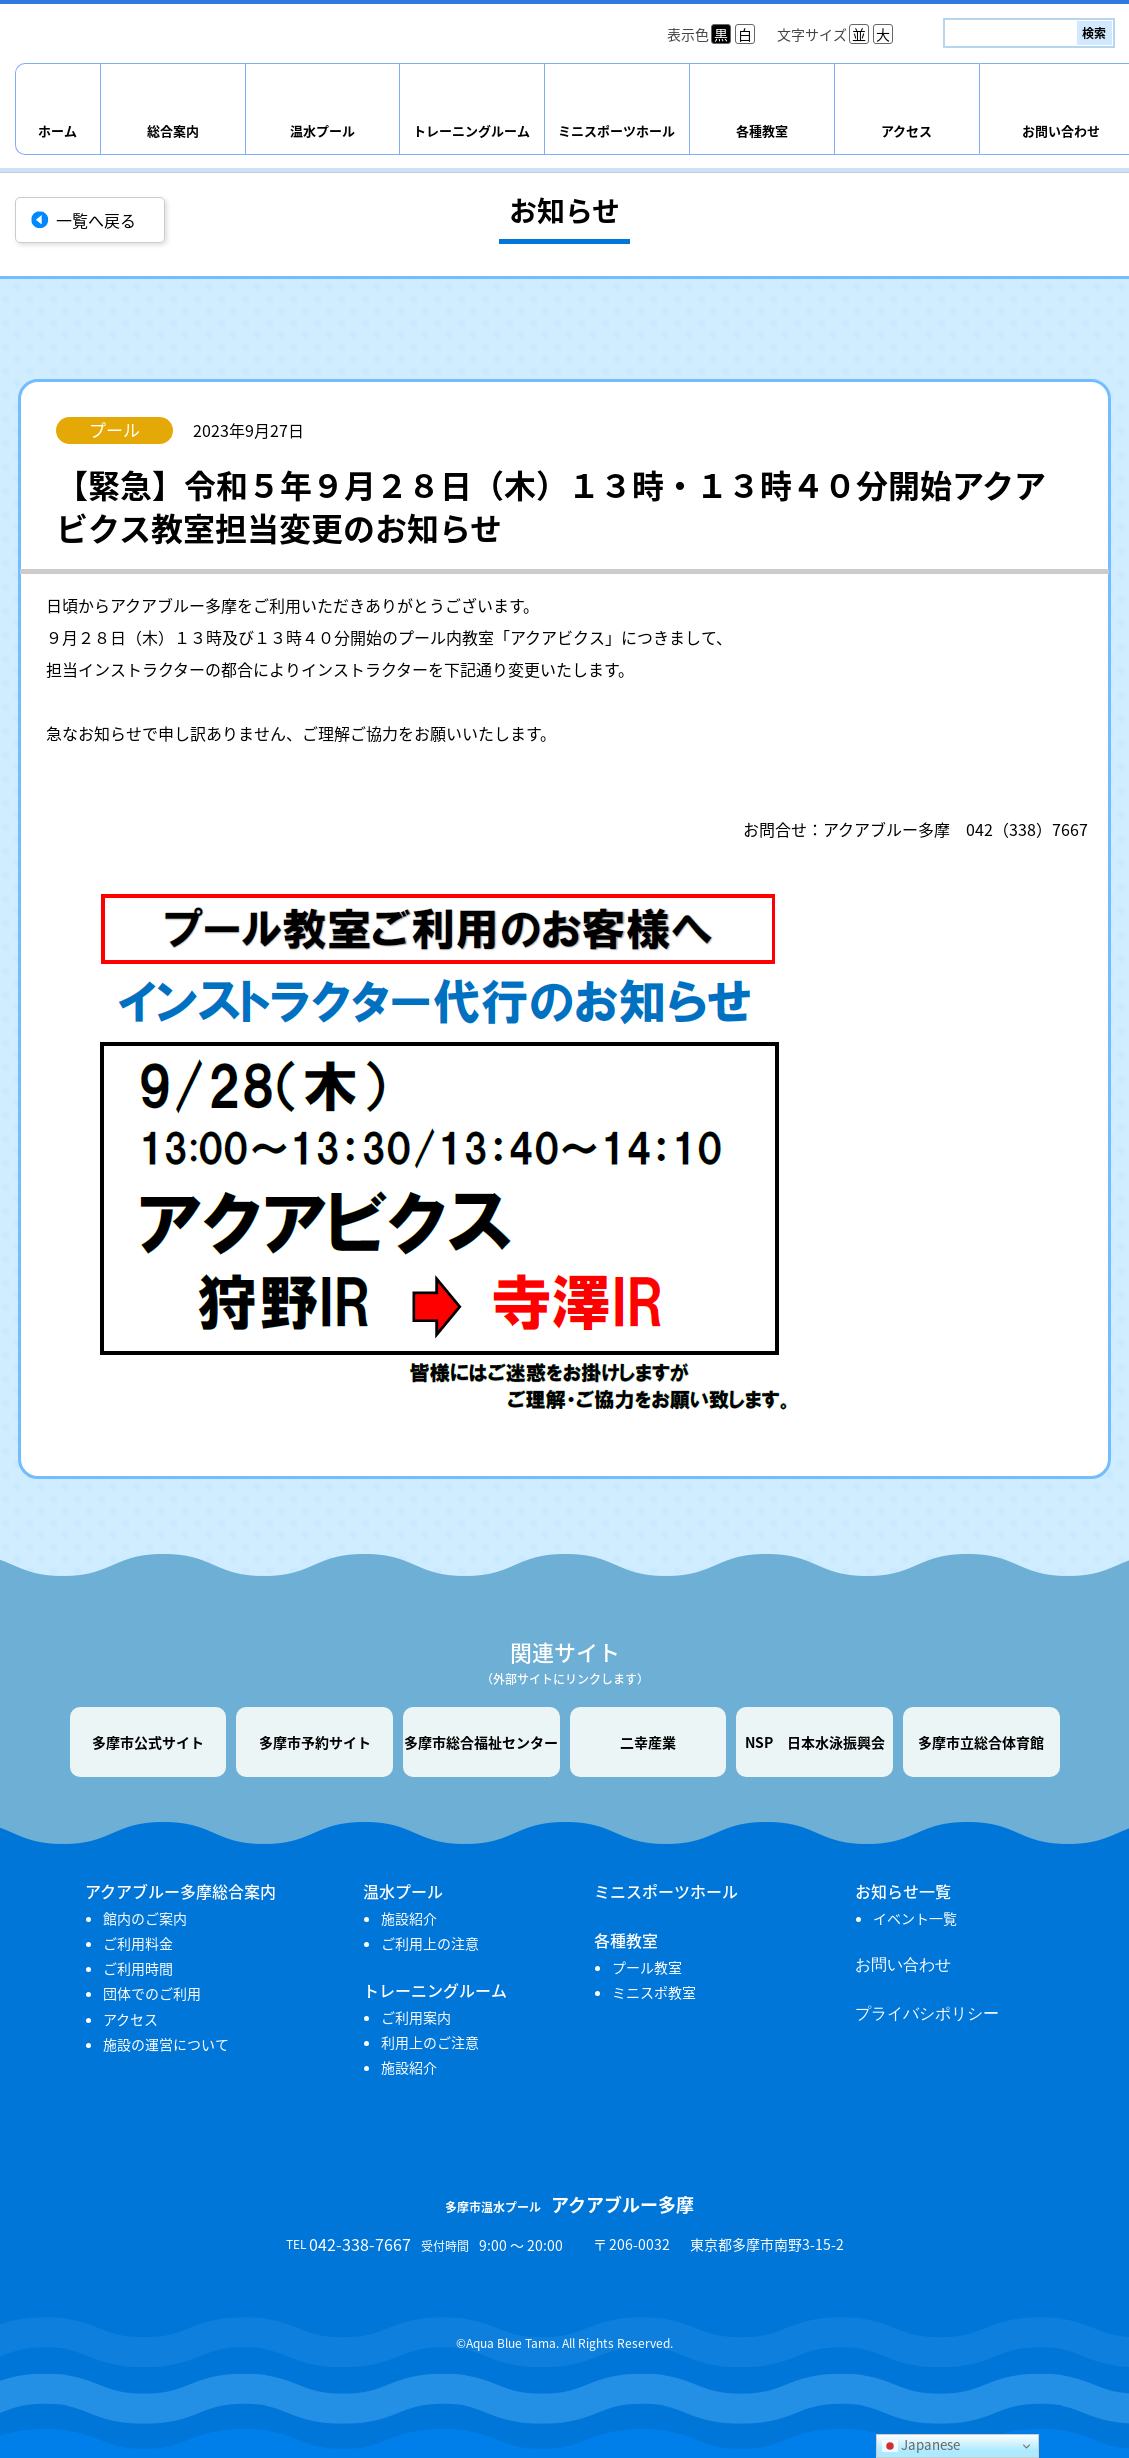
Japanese (921, 2444)
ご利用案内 (416, 2017)
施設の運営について (166, 2044)
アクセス (906, 130)
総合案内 (173, 130)
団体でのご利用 (152, 1993)
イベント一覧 (915, 1918)
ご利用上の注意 (430, 1943)
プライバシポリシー (927, 2013)
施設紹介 (409, 1918)
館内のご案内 (145, 1918)
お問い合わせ (903, 1964)
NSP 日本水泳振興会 (815, 1742)
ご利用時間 (138, 1968)
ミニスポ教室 (654, 1992)
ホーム (57, 130)
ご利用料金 (138, 1943)
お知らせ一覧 (903, 1891)
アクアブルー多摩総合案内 (180, 1891)
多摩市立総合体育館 (981, 1742)
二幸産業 (648, 1742)
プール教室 (647, 1967)
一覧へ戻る (96, 220)
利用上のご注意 (430, 2042)
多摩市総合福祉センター (481, 1742)
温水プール (322, 130)
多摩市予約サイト (315, 1742)
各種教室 (762, 130)
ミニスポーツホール (616, 130)
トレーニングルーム (471, 130)
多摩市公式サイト (148, 1742)
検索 (1094, 33)
